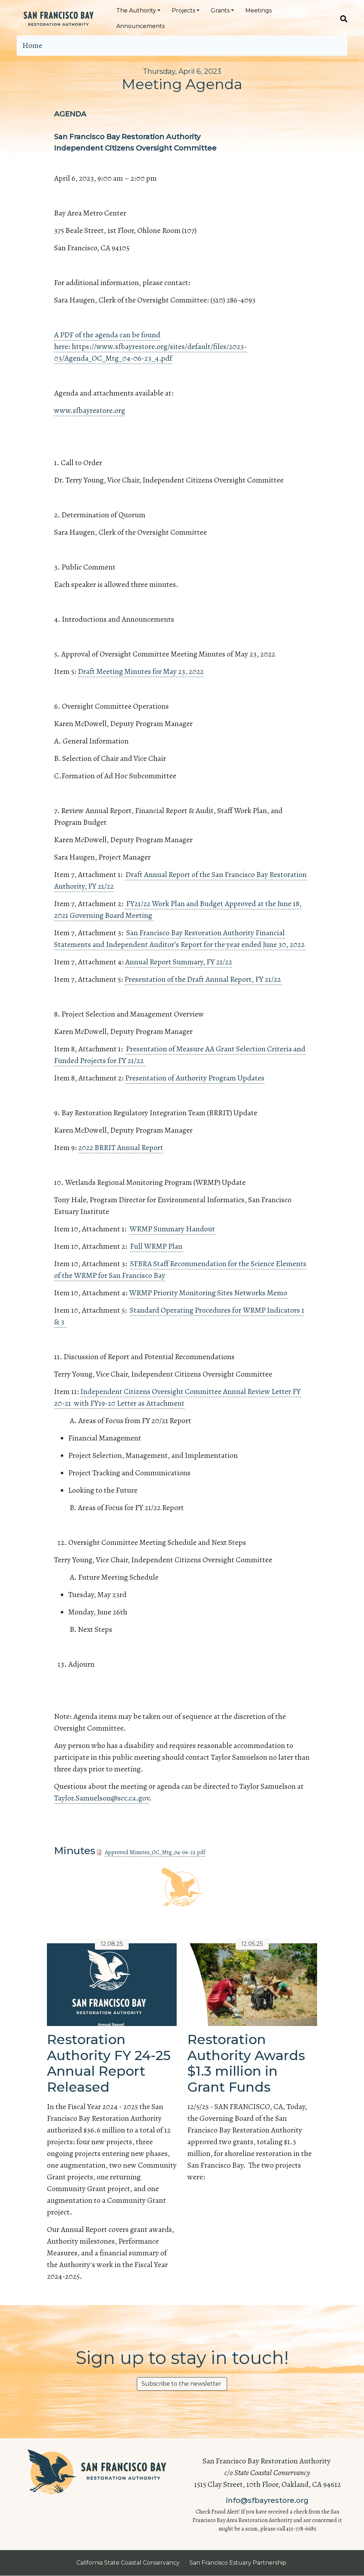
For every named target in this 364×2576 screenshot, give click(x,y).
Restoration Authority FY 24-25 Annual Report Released (109, 2063)
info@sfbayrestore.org (267, 2500)
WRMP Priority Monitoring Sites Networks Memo (208, 1292)
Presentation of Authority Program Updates (194, 1078)
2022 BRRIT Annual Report (120, 1147)
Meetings (258, 10)
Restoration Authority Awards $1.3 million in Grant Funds (246, 2063)
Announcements (140, 26)
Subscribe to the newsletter (182, 2383)
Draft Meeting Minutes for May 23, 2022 (141, 671)
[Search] (340, 18)
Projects (183, 10)
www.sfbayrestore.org (89, 410)
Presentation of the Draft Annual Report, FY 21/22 (203, 979)
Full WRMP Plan (156, 1246)
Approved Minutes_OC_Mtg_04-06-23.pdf (155, 1852)
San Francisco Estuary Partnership (238, 2562)
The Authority (136, 10)
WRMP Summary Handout (172, 1229)
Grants (220, 10)
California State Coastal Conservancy (128, 2562)
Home (32, 45)
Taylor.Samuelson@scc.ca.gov (101, 1798)
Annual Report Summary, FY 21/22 (178, 962)
